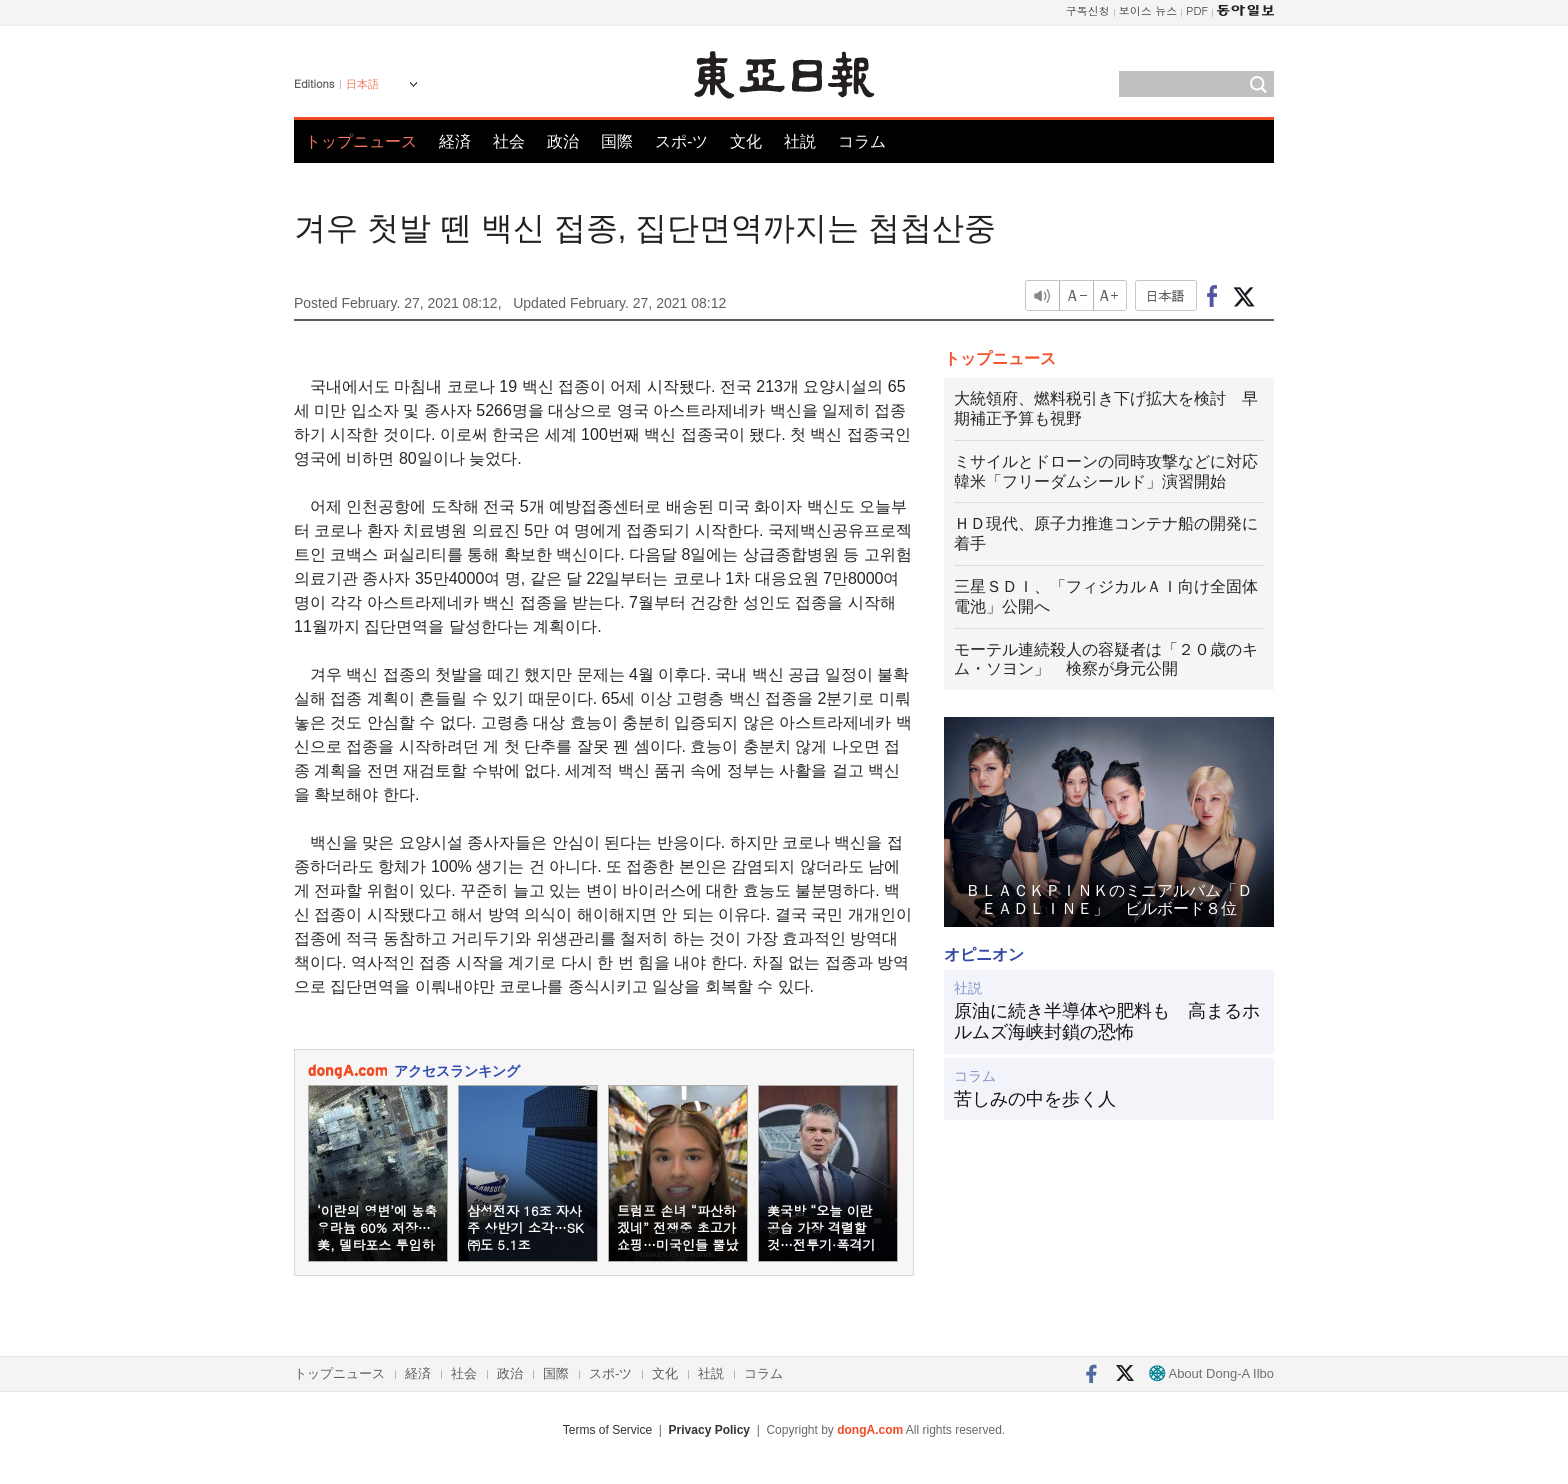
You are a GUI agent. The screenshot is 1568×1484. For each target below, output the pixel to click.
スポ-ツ (681, 141)
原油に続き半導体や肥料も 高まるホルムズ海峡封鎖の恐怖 (1107, 1022)
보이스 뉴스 (1148, 10)
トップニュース (361, 141)
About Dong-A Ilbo (1211, 1373)
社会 (509, 141)
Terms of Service (607, 1430)
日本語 (362, 84)
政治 (563, 141)
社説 (800, 141)
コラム (862, 141)
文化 (746, 141)
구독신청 (1088, 10)
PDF (1197, 10)
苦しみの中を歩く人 (1035, 1099)
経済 (455, 141)
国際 (617, 141)
